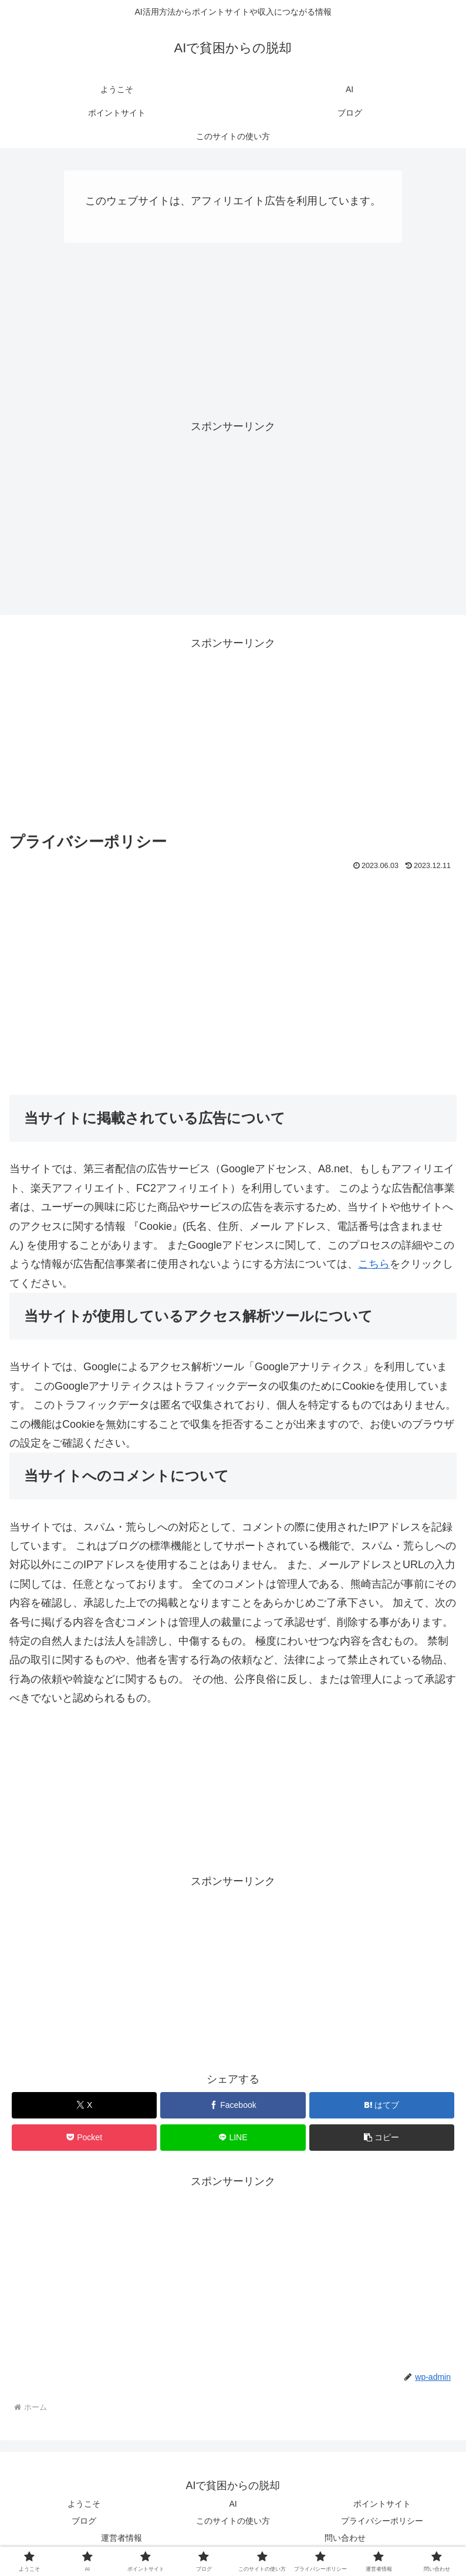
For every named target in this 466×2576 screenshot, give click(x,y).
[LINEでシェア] (233, 2137)
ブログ (84, 2520)
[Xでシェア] (84, 2105)
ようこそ (83, 2503)
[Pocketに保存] (84, 2137)
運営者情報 (121, 2538)
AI (233, 2503)
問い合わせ (345, 2538)
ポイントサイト (382, 2503)
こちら (374, 1264)
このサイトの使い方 (233, 2520)
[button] (382, 2137)
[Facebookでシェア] (233, 2105)
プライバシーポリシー (382, 2520)
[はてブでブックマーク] (382, 2105)
